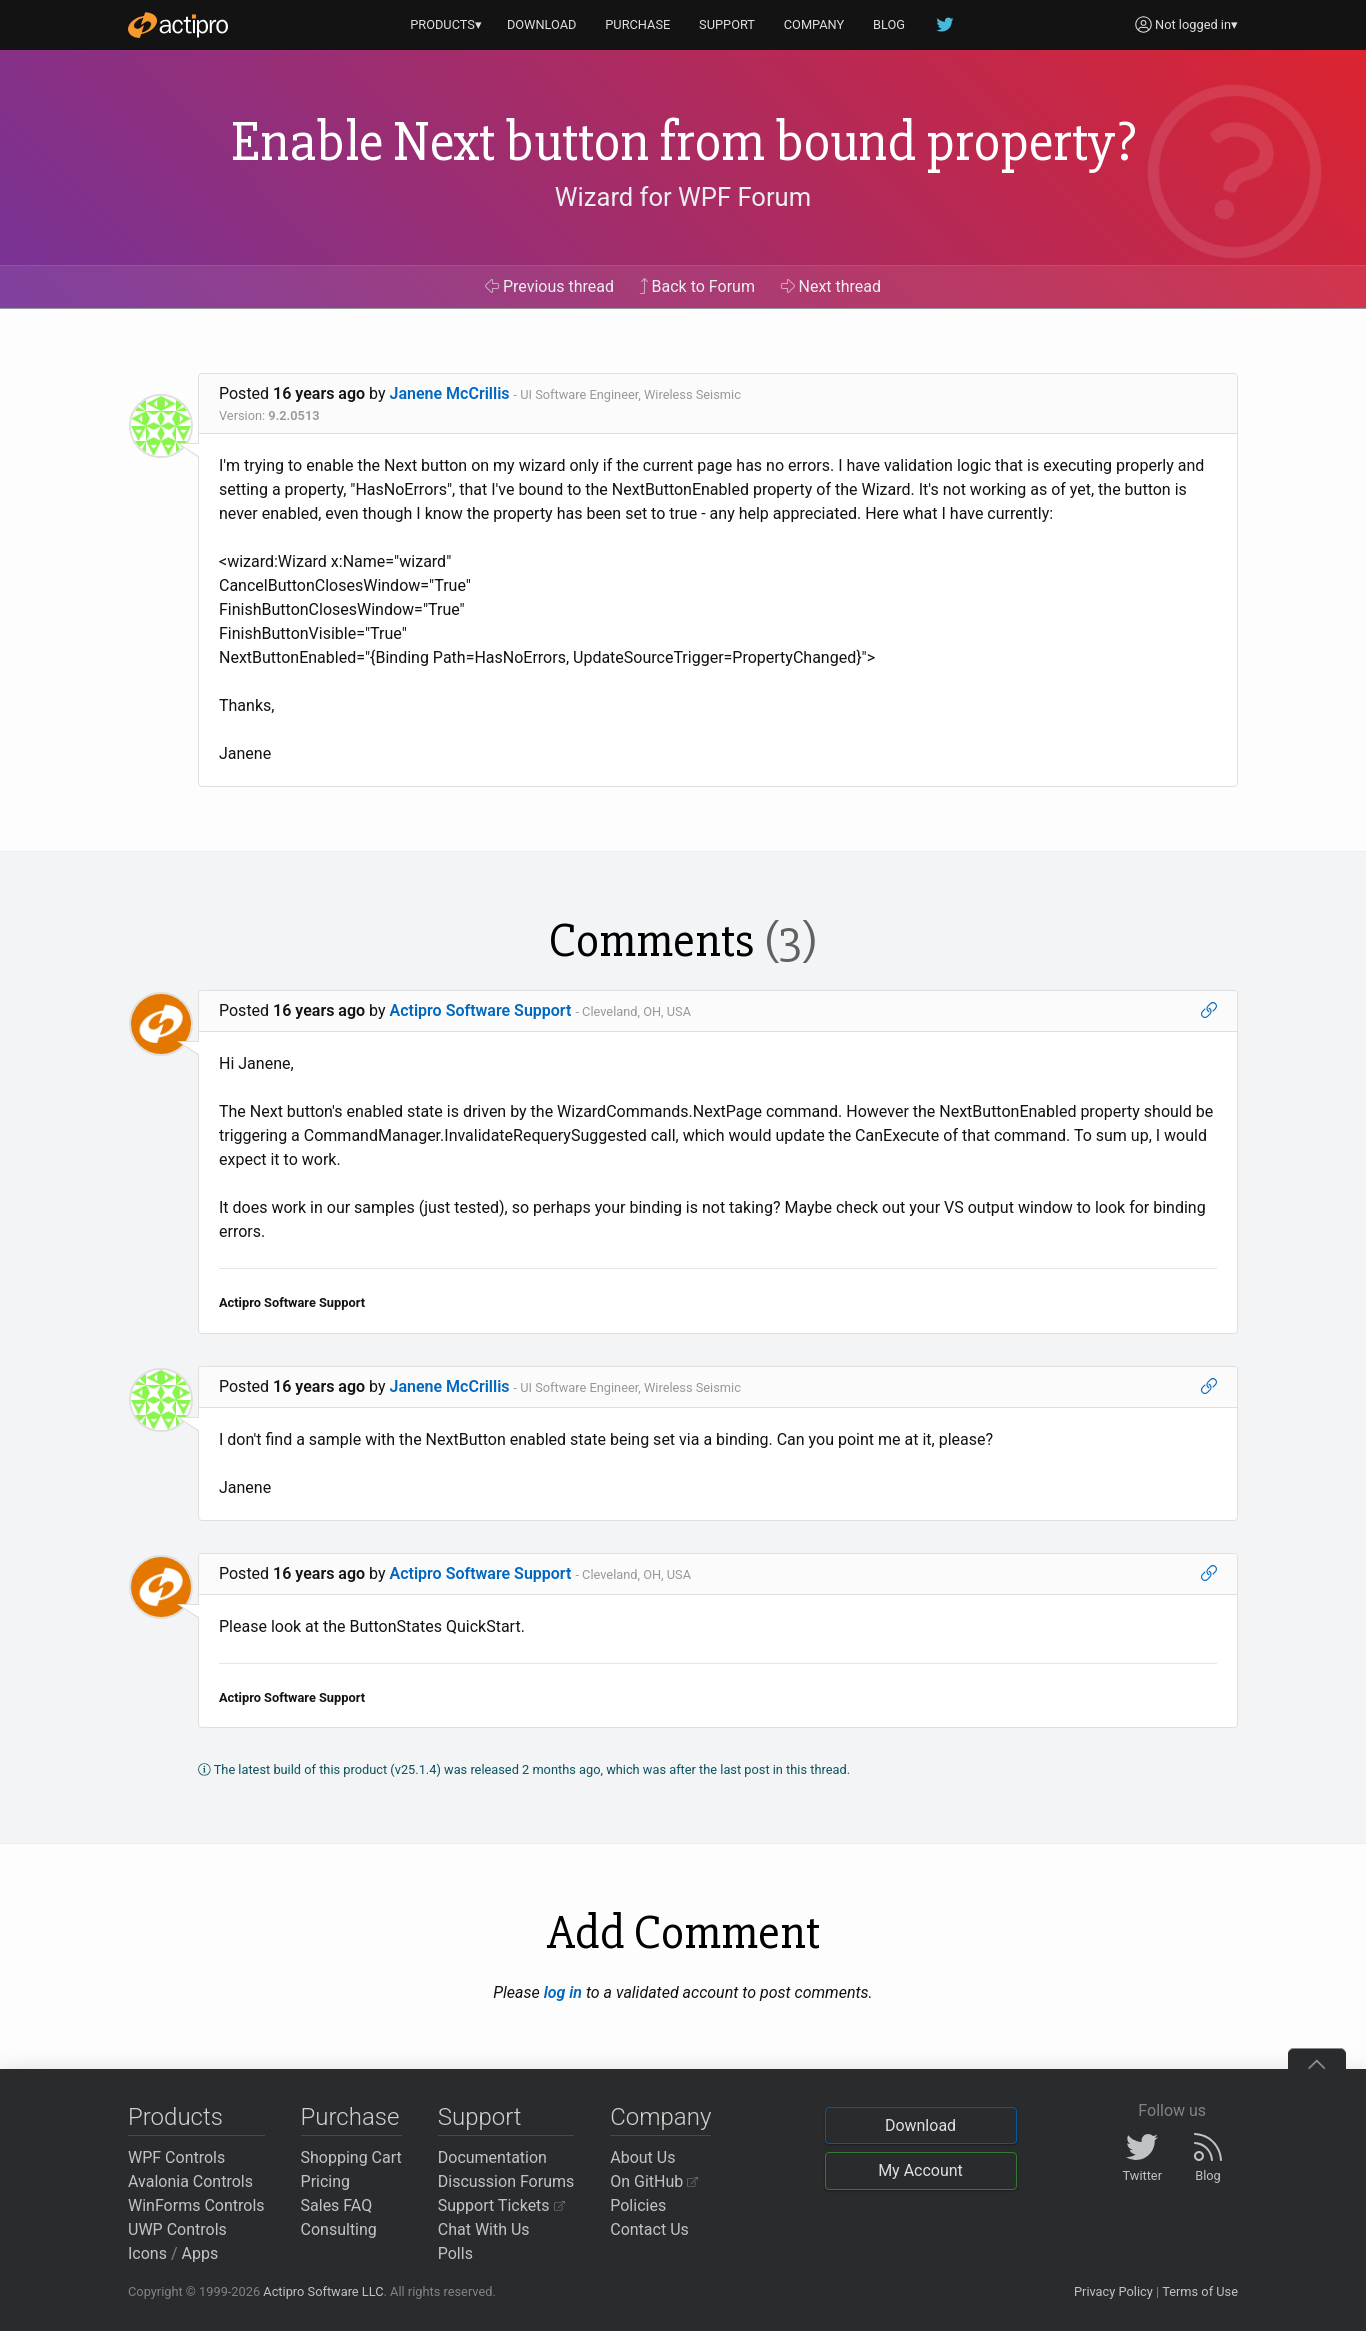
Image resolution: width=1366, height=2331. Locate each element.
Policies (638, 2205)
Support (480, 2117)
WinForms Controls (196, 2205)
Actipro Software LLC (323, 2291)
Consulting (339, 2229)
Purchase (350, 2117)
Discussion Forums (506, 2181)
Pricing (326, 2181)
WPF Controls (176, 2157)
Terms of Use (1200, 2291)
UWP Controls (177, 2229)
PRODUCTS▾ (446, 24)
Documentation (492, 2157)
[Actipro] (178, 25)
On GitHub (654, 2181)
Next (831, 286)
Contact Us (649, 2229)
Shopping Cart (351, 2157)
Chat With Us (484, 2229)
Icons (147, 2253)
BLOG (889, 24)
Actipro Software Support (481, 1010)
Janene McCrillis (450, 393)
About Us (642, 2157)
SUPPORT (727, 24)
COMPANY (814, 24)
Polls (455, 2253)
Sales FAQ (337, 2205)
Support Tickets (501, 2205)
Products (175, 2117)
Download (920, 2125)
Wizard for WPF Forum (683, 197)
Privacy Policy (1113, 2291)
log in (563, 1992)
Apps (200, 2253)
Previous (549, 286)
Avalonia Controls (190, 2181)
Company (660, 2117)
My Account (920, 2170)
